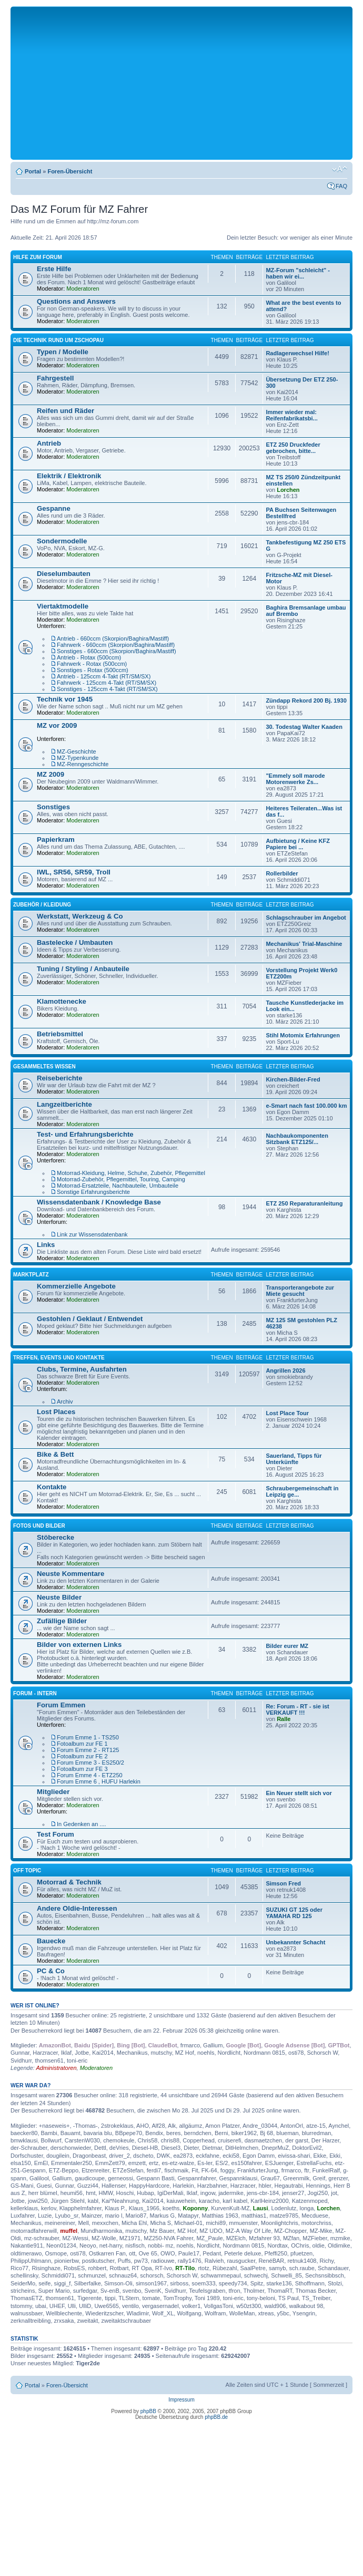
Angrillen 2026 (285, 1370)
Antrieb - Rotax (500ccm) (89, 657)
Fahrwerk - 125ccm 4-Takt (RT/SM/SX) (106, 682)
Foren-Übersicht (69, 171)
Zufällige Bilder (62, 1621)
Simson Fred (283, 1883)
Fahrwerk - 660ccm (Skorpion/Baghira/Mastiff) (116, 645)
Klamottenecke (61, 1001)
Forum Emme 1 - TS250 (88, 1737)
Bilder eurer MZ (287, 1646)
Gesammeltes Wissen (44, 1066)
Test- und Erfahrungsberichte (85, 1134)
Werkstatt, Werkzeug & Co (80, 916)
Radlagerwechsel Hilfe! (297, 353)
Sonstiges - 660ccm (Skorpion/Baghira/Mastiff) (116, 651)
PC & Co (51, 1971)
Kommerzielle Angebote (76, 1286)
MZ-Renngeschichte (82, 764)
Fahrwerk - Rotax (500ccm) (92, 664)
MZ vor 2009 (57, 725)
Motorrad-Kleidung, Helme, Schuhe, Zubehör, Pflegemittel (131, 1173)
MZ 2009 (50, 774)
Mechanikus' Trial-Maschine (304, 944)
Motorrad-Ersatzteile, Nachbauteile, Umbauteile (117, 1185)
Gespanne (53, 508)
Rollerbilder (282, 873)
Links (46, 1245)
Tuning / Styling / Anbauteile (83, 969)
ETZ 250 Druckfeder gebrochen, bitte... (293, 447)
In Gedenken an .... (81, 1824)
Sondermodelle (62, 541)
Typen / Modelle (62, 352)
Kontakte (51, 1487)
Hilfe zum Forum (37, 257)
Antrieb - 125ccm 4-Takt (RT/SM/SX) (103, 676)
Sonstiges (53, 807)
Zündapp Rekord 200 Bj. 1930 (306, 700)
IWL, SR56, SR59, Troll (73, 872)
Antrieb (49, 443)
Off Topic (27, 1870)
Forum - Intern (35, 1693)
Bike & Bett (55, 1454)
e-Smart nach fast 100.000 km (306, 1105)
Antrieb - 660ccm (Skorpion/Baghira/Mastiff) (113, 638)
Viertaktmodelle (62, 606)
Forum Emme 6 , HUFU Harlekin (98, 1781)
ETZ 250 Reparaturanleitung (304, 1203)
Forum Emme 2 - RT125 (88, 1750)
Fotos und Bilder (39, 1526)
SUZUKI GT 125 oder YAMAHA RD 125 (294, 1913)
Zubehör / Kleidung (42, 905)
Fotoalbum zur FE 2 (82, 1756)
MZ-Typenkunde (77, 758)
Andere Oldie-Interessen (77, 1908)
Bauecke (51, 1941)
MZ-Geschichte (76, 751)
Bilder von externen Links (79, 1644)
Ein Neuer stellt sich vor (298, 1793)
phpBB (148, 2411)
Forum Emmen (61, 1705)
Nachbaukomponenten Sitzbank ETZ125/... (297, 1138)
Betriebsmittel (60, 1034)
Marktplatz (31, 1274)
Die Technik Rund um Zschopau (58, 340)
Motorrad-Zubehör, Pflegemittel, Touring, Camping (121, 1179)
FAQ (341, 186)
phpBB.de (216, 2417)
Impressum (181, 2400)
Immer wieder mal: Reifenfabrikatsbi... (291, 415)
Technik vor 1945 (65, 699)
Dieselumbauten (63, 574)
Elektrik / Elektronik (69, 476)
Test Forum (55, 1834)
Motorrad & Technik (69, 1882)
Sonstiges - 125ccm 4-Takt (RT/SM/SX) (107, 689)
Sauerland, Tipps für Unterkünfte (293, 1458)
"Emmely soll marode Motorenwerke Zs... (295, 778)
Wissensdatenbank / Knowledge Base (99, 1202)
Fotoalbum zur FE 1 (82, 1743)
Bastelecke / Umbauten (75, 942)
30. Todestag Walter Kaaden (304, 727)
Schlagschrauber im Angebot (306, 917)
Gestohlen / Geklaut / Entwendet (90, 1319)
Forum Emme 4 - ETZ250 (90, 1775)
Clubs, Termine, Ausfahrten (82, 1369)
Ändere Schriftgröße (339, 169)
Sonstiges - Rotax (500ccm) (92, 670)
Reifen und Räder (65, 411)
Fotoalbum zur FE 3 (82, 1769)
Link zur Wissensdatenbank (92, 1234)
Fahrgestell (55, 378)
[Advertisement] (181, 82)
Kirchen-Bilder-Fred (293, 1079)
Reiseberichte (60, 1078)
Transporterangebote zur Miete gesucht (300, 1290)
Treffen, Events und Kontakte (59, 1358)
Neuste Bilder (59, 1597)
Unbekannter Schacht (295, 1942)
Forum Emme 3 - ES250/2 (90, 1762)
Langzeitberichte (64, 1104)
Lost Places (56, 1412)
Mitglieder (53, 1792)
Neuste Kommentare (70, 1574)
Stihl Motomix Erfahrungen (303, 1035)
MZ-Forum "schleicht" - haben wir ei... (298, 273)
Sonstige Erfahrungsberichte (93, 1192)
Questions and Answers (76, 301)
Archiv (65, 1401)
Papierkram (56, 839)
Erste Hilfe (54, 269)
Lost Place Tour (287, 1413)
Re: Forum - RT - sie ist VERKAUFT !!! (297, 1709)
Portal (33, 171)
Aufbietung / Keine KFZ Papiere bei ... (298, 844)
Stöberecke (55, 1537)
